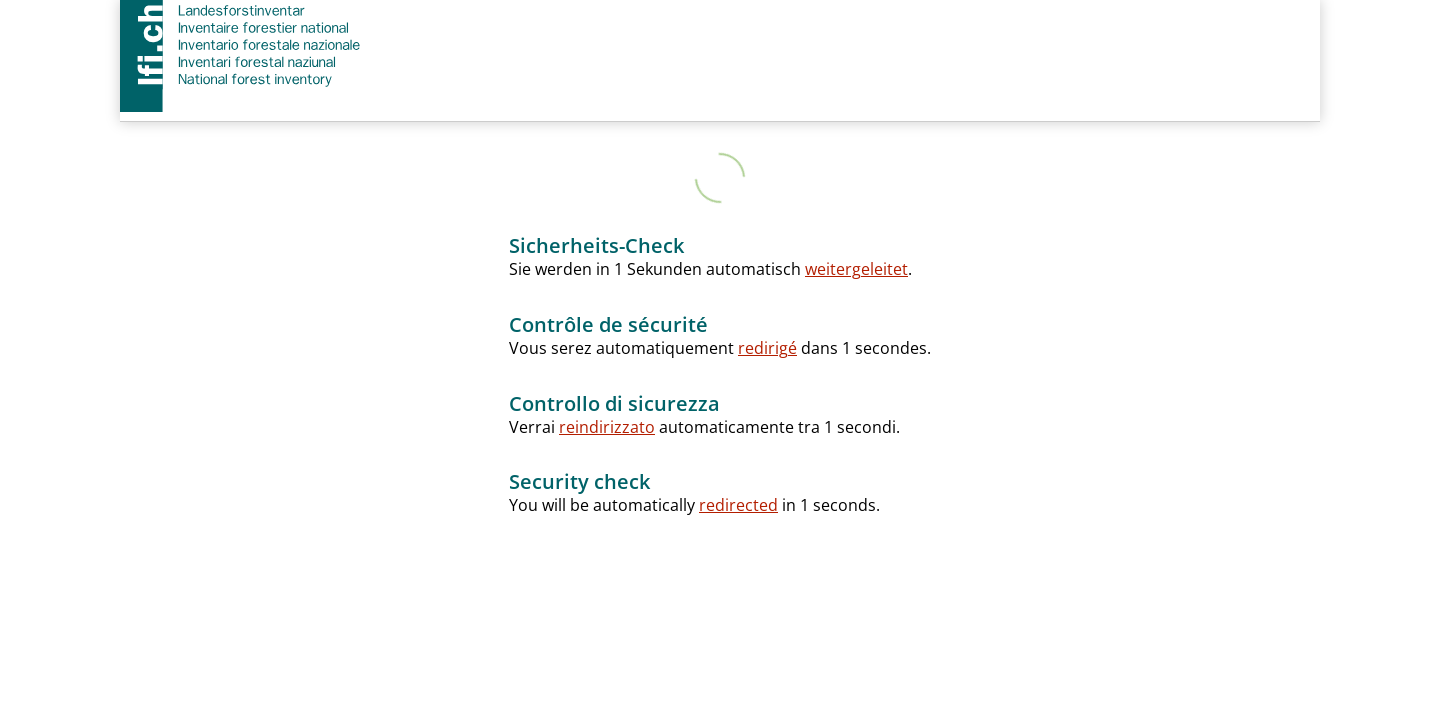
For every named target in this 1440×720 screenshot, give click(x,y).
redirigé (767, 348)
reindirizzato (607, 427)
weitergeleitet (856, 269)
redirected (738, 505)
